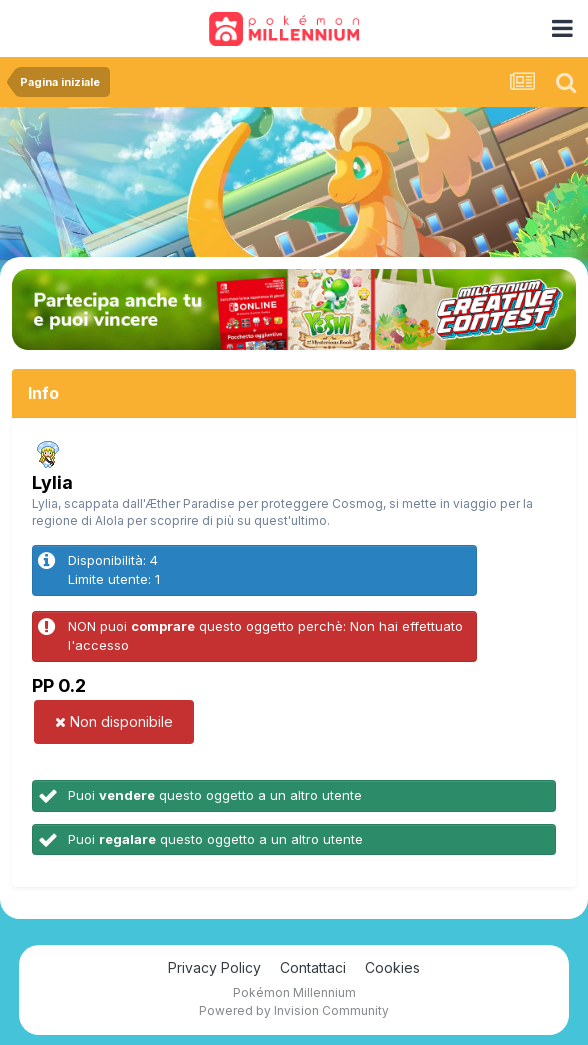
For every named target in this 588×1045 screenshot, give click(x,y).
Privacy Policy (214, 967)
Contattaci (313, 967)
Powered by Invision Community (294, 1010)
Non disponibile (114, 721)
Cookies (392, 967)
